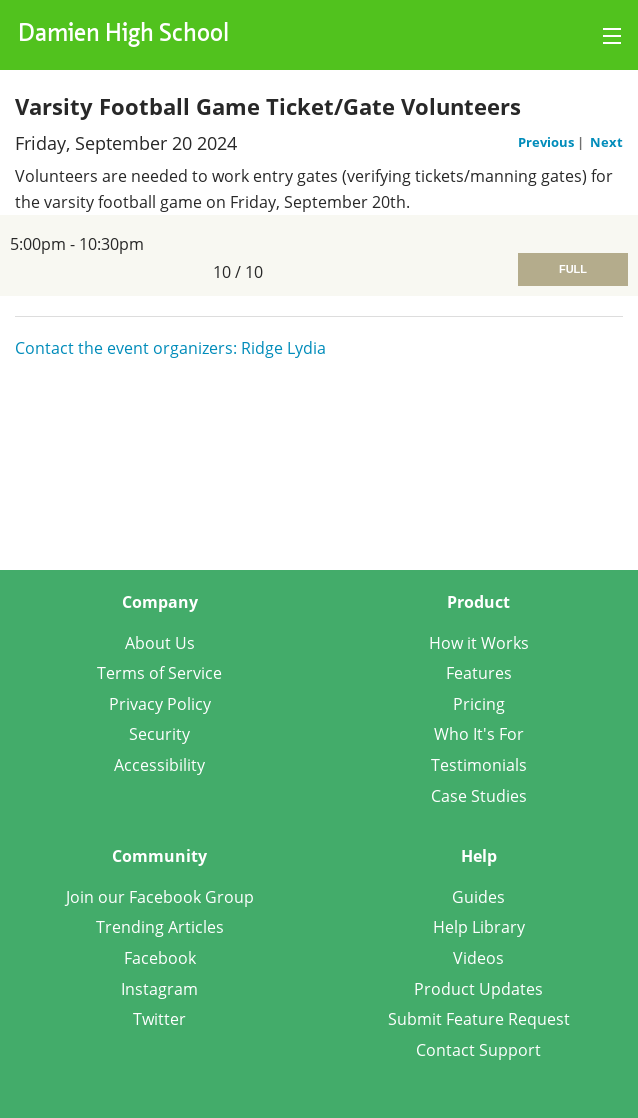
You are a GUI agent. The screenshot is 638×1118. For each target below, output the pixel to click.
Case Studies (479, 796)
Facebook (160, 958)
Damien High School (123, 35)
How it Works (479, 643)
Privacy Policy (160, 704)
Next (606, 142)
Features (479, 673)
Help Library (479, 927)
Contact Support (478, 1050)
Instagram (159, 989)
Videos (478, 958)
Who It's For (479, 734)
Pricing (479, 704)
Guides (478, 897)
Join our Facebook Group (160, 897)
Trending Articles (160, 927)
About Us (160, 643)
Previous (547, 142)
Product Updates (478, 989)
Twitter (159, 1019)
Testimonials (479, 765)
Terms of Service (159, 673)
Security (159, 734)
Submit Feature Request (479, 1019)
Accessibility (159, 765)
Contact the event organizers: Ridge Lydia (170, 348)
